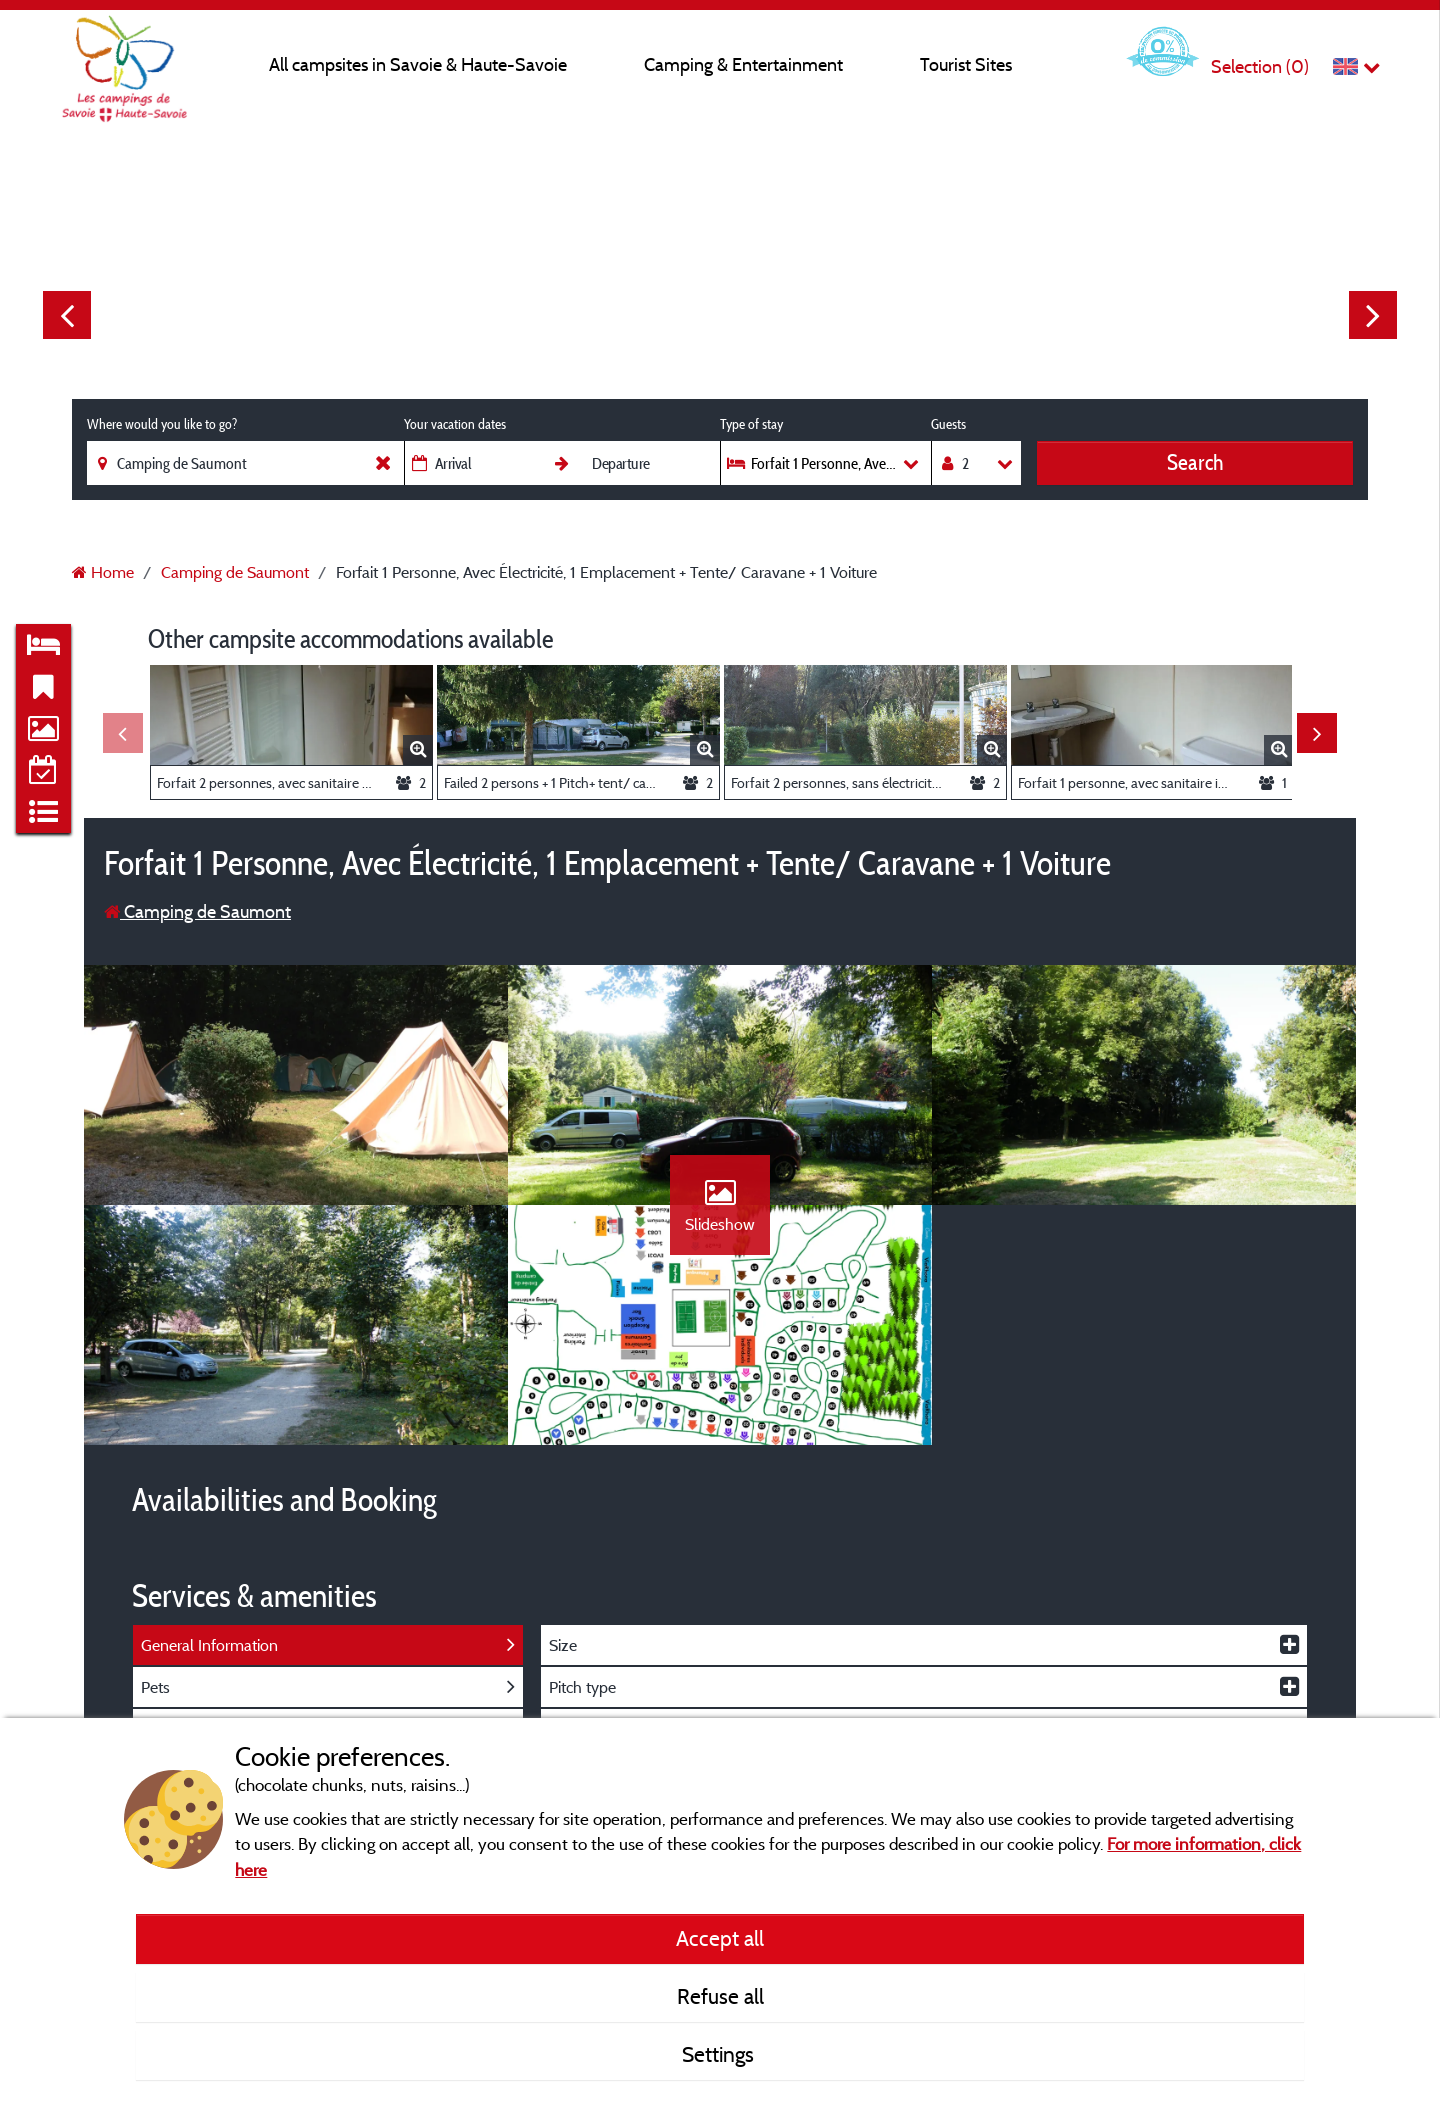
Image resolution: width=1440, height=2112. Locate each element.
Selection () (1260, 66)
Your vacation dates (455, 424)
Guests (948, 424)
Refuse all (720, 1996)
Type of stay (751, 424)
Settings (720, 2054)
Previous (67, 315)
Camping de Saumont (197, 911)
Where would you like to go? (162, 424)
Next (1373, 315)
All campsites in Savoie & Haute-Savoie (418, 64)
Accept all (720, 1938)
